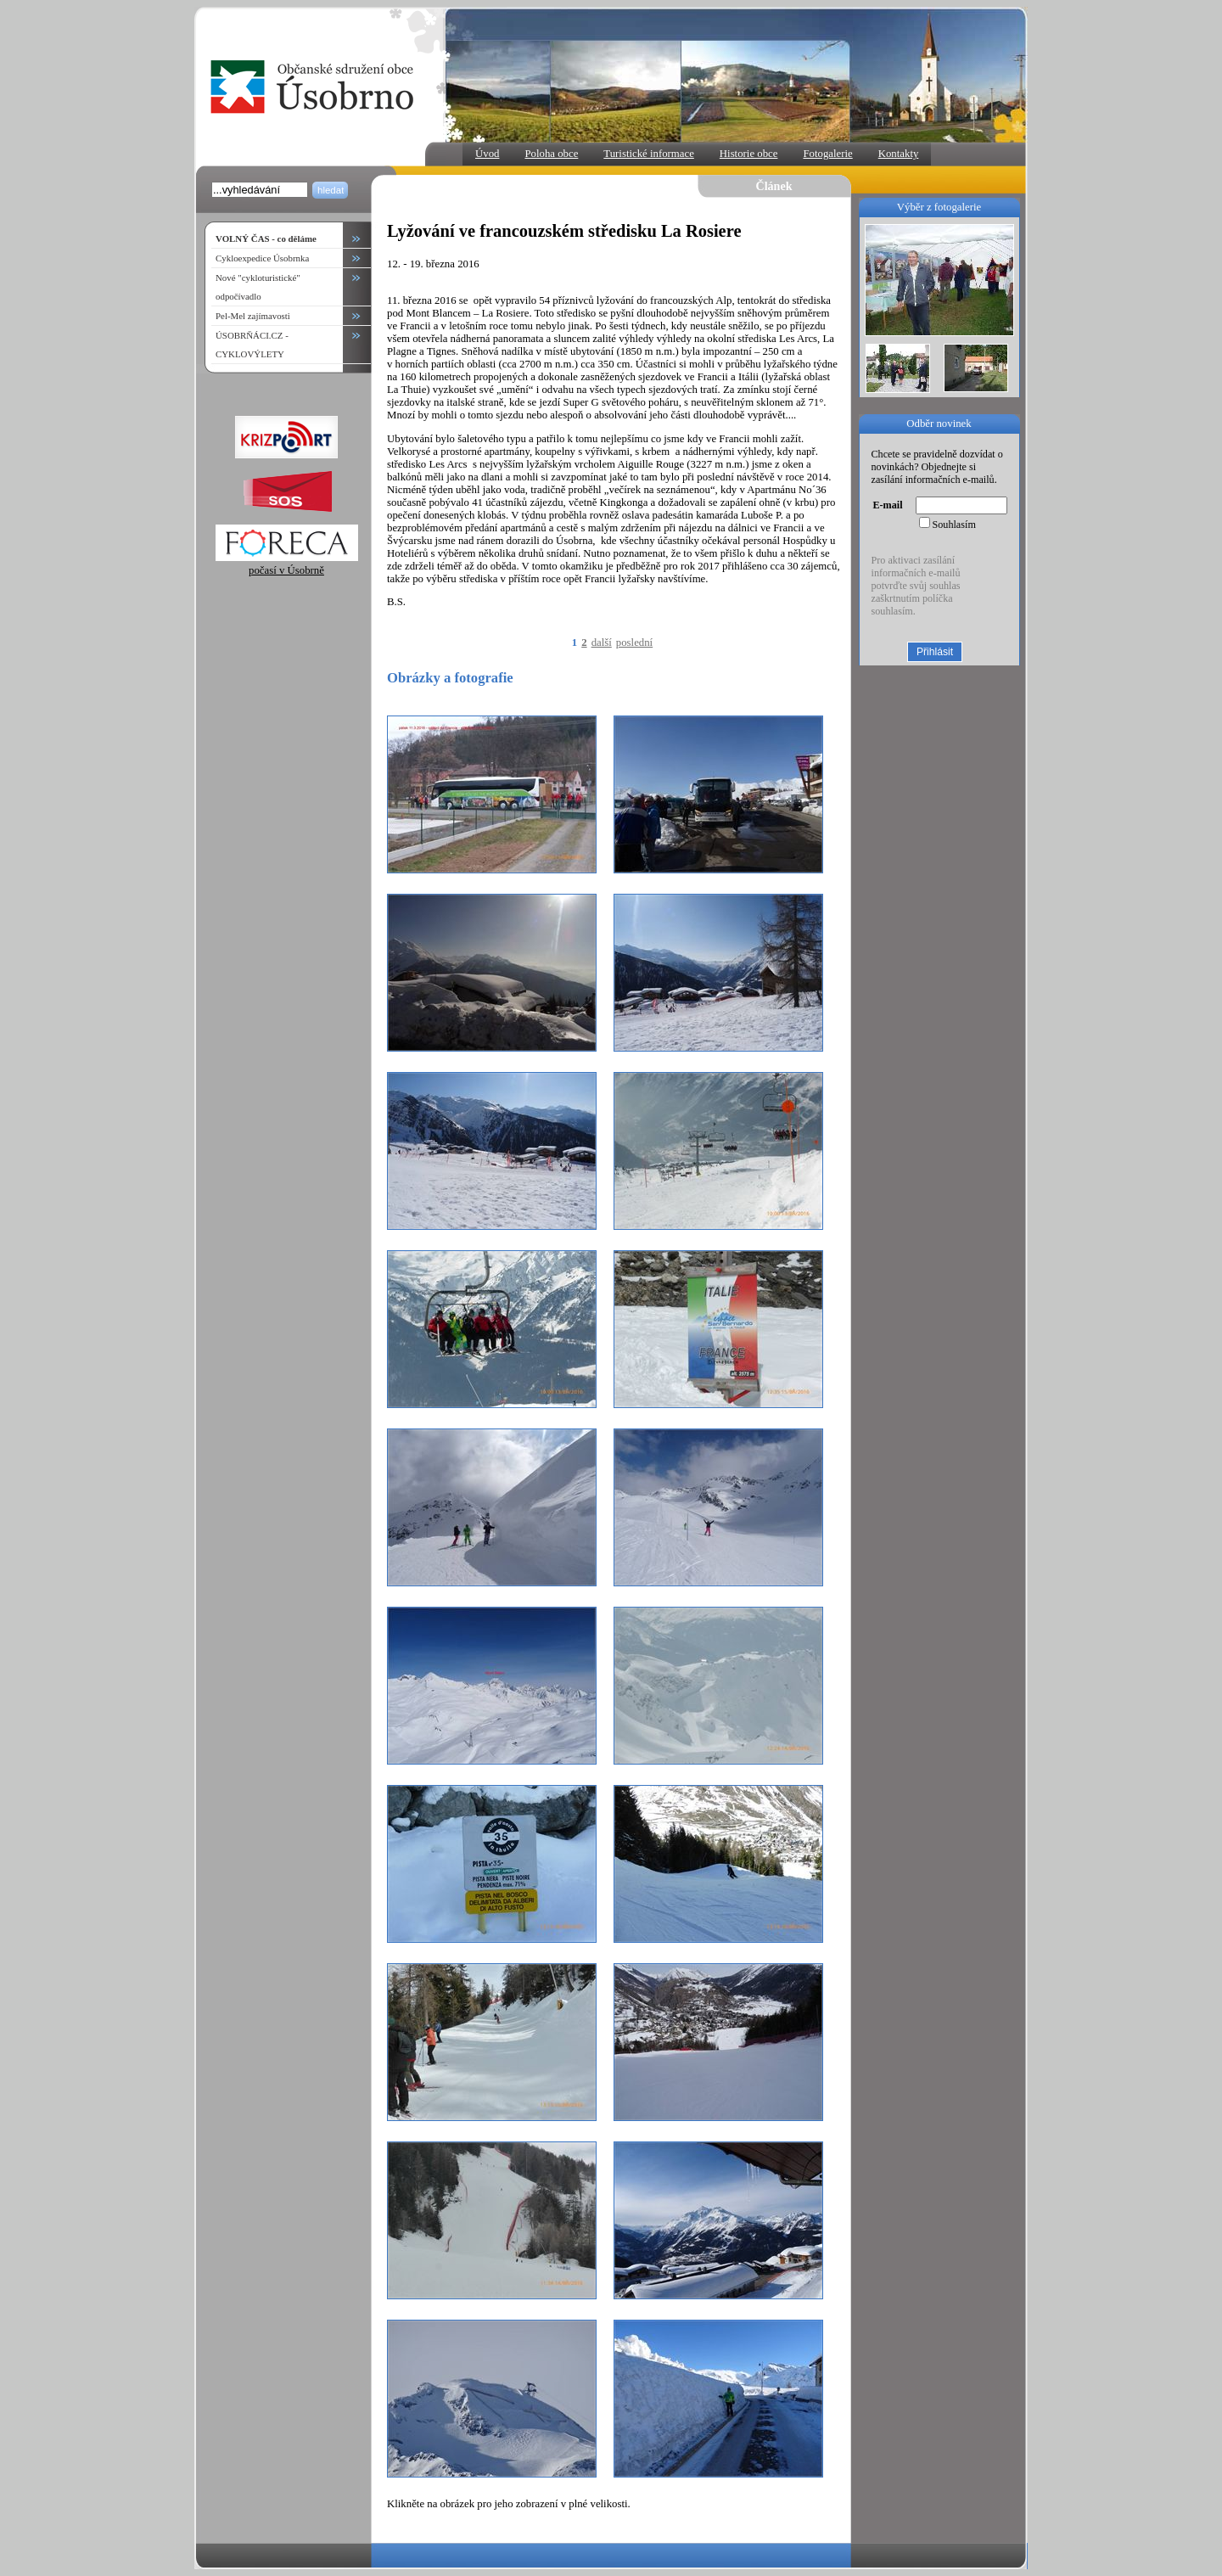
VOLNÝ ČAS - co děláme (266, 238)
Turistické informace (648, 154)
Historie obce (749, 154)
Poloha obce (551, 154)
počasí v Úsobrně (287, 564)
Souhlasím (954, 524)
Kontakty (898, 154)
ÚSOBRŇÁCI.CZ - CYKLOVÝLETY (252, 344)
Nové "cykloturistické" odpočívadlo (258, 286)
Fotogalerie (827, 154)
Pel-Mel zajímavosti (253, 316)
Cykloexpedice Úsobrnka (262, 258)
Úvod (487, 154)
